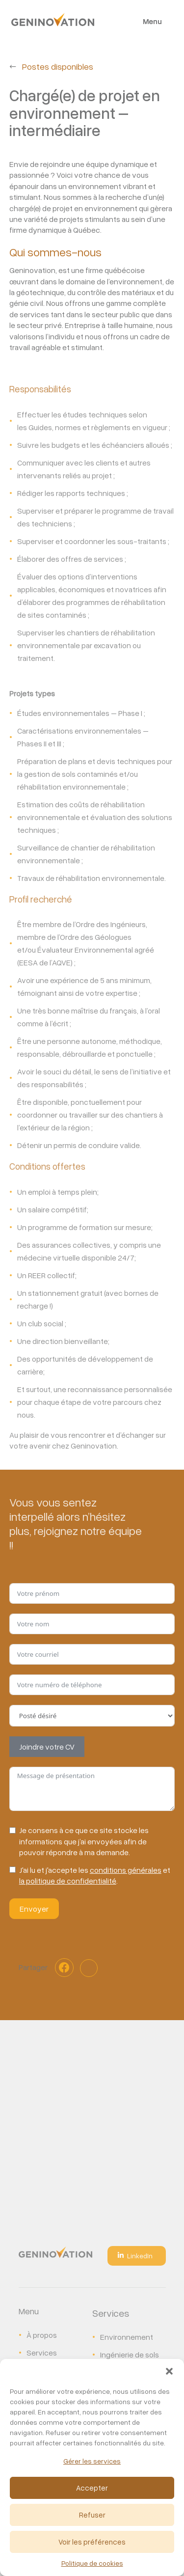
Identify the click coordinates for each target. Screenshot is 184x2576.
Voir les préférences (92, 2541)
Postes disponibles (57, 66)
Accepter (92, 2487)
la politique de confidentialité (67, 1881)
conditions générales (125, 1870)
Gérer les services (92, 2461)
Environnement (126, 2337)
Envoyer (34, 1909)
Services (41, 2352)
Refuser (92, 2514)
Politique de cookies (92, 2563)
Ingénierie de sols (129, 2354)
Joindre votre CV (47, 1747)
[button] (169, 2371)
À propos (41, 2335)
